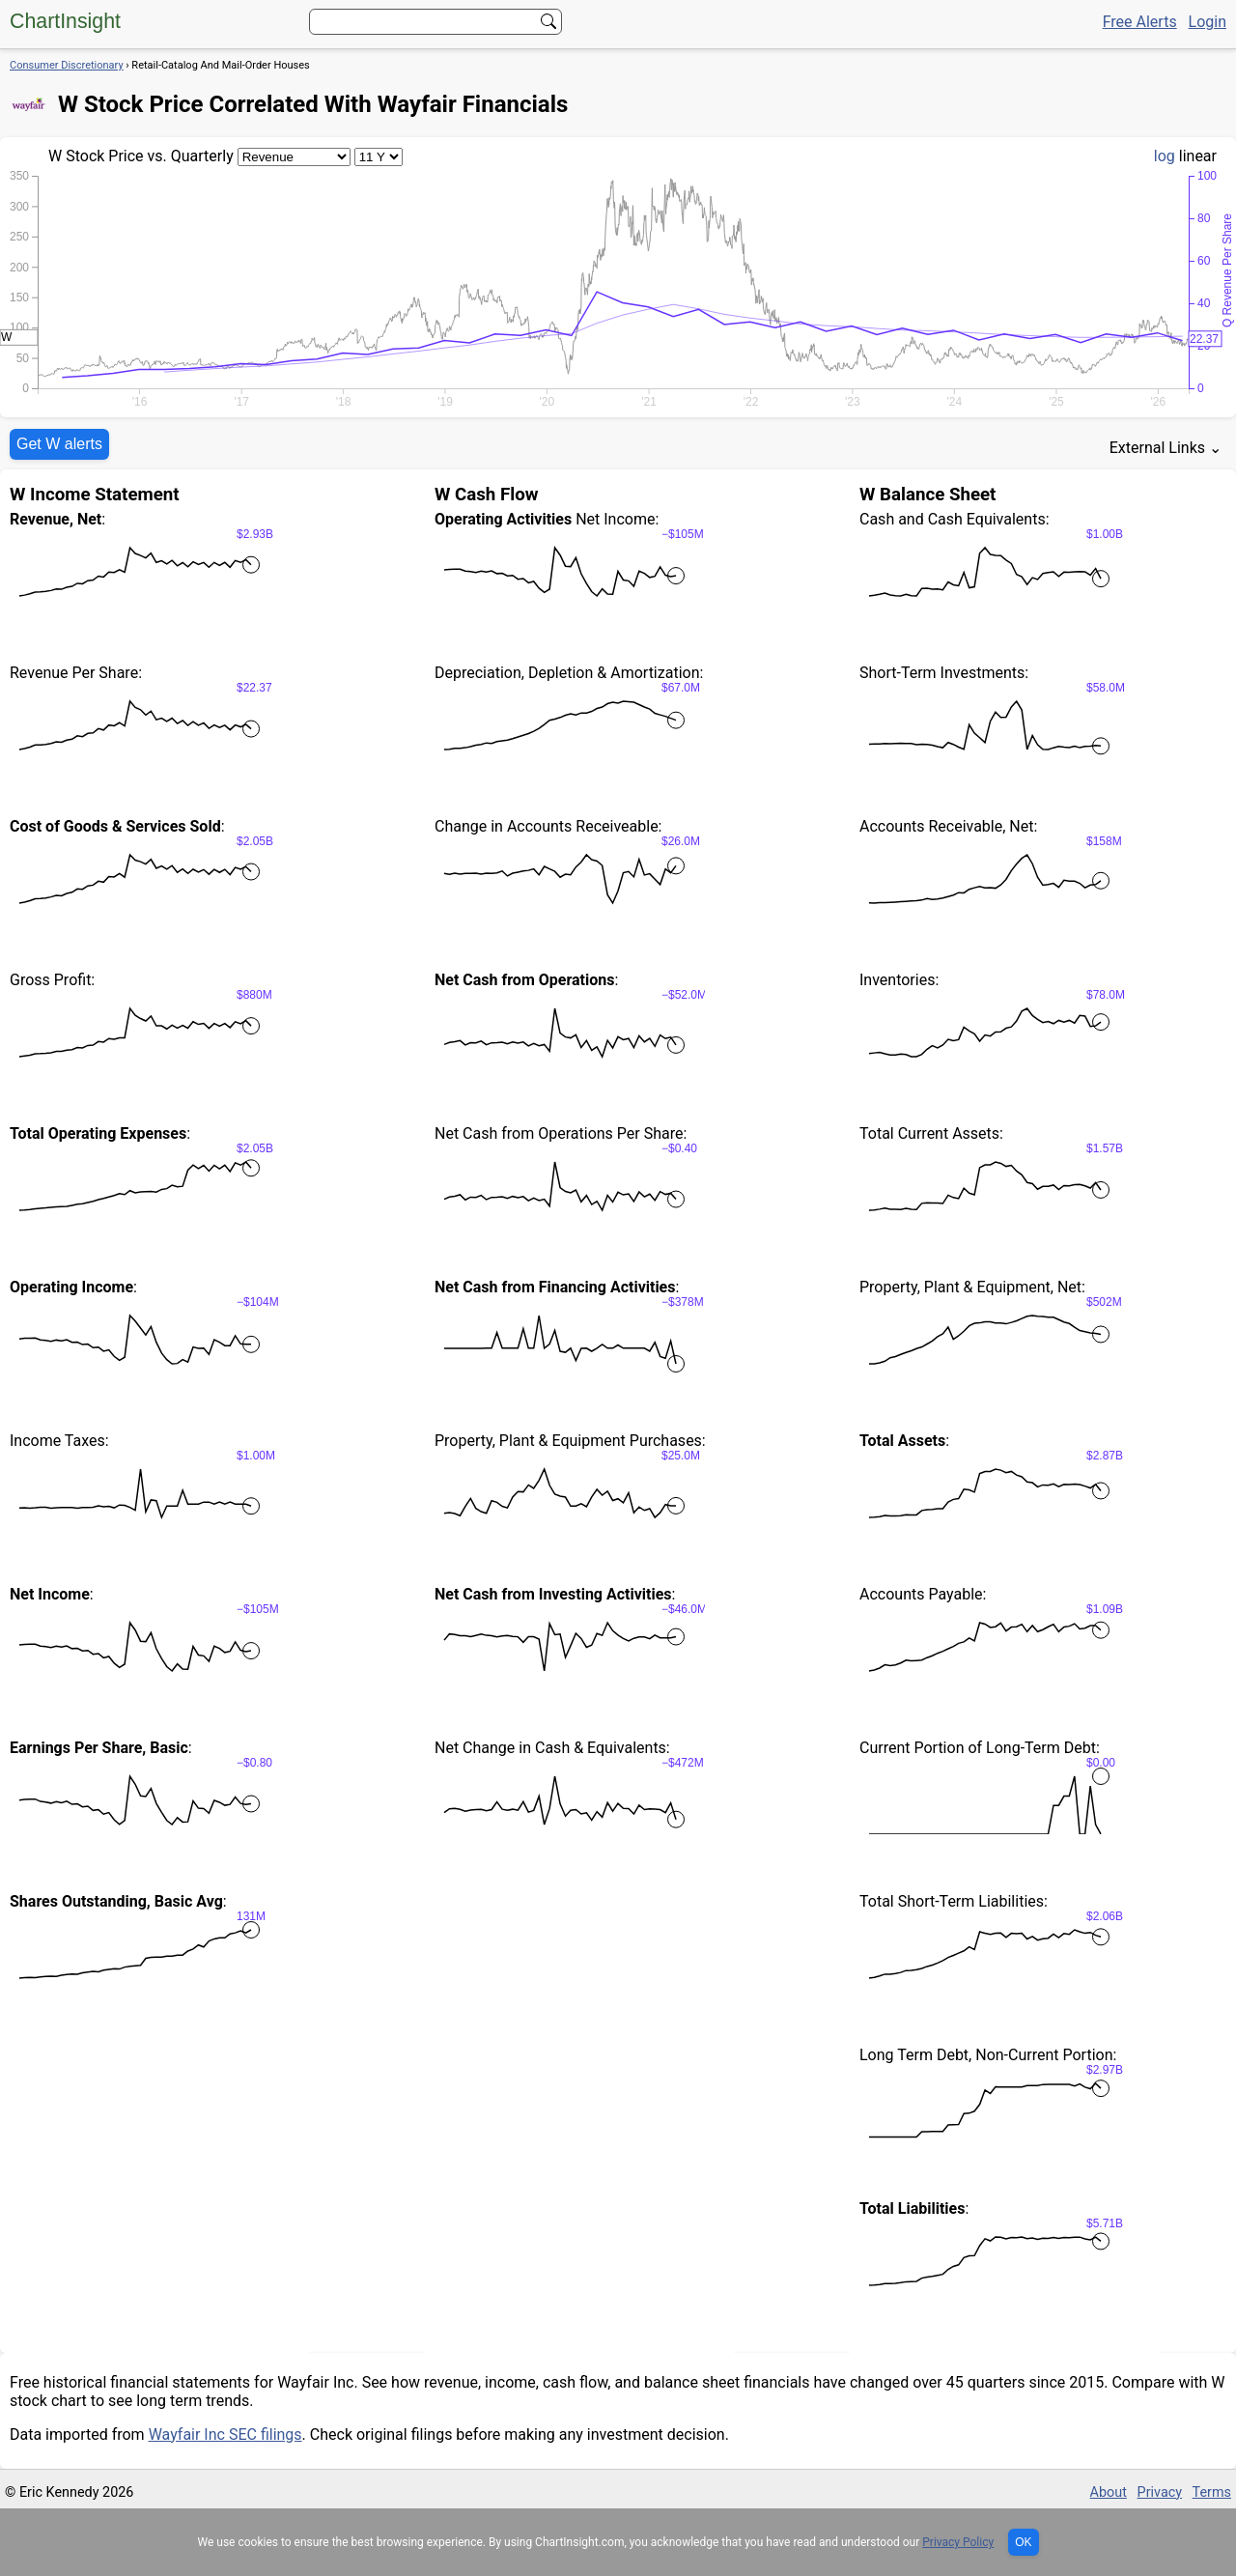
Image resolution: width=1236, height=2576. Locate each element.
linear (1198, 156)
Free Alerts (1140, 22)
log (1164, 156)
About (1108, 2492)
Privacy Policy (958, 2542)
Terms (1212, 2492)
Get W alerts (59, 444)
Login (1207, 22)
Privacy (1160, 2492)
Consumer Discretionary (67, 65)
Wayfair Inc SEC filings (225, 2434)
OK (1023, 2542)
